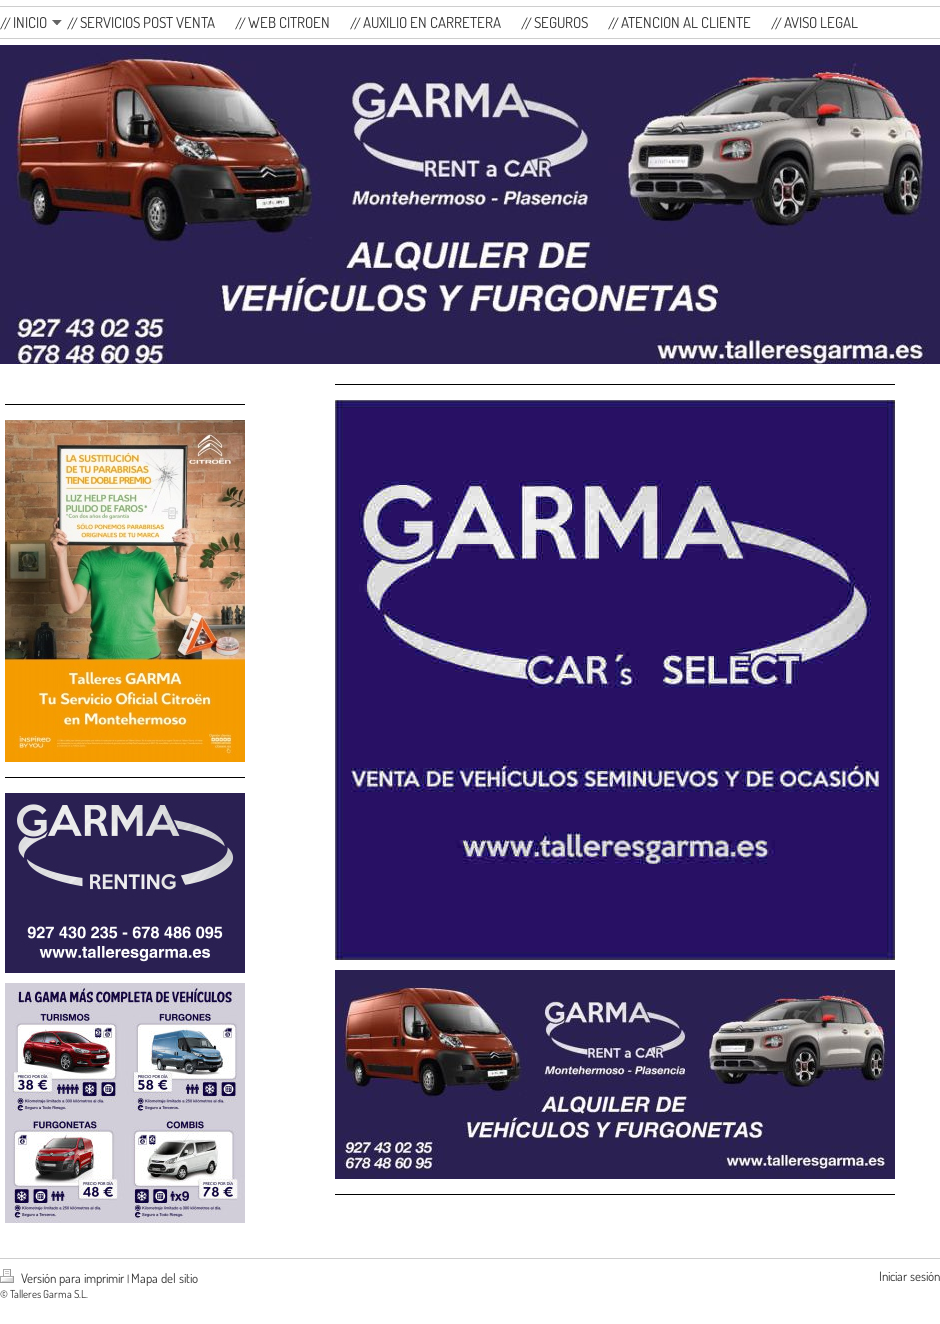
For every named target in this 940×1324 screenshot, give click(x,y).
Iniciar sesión (909, 1276)
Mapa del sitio (164, 1278)
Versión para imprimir (63, 1278)
